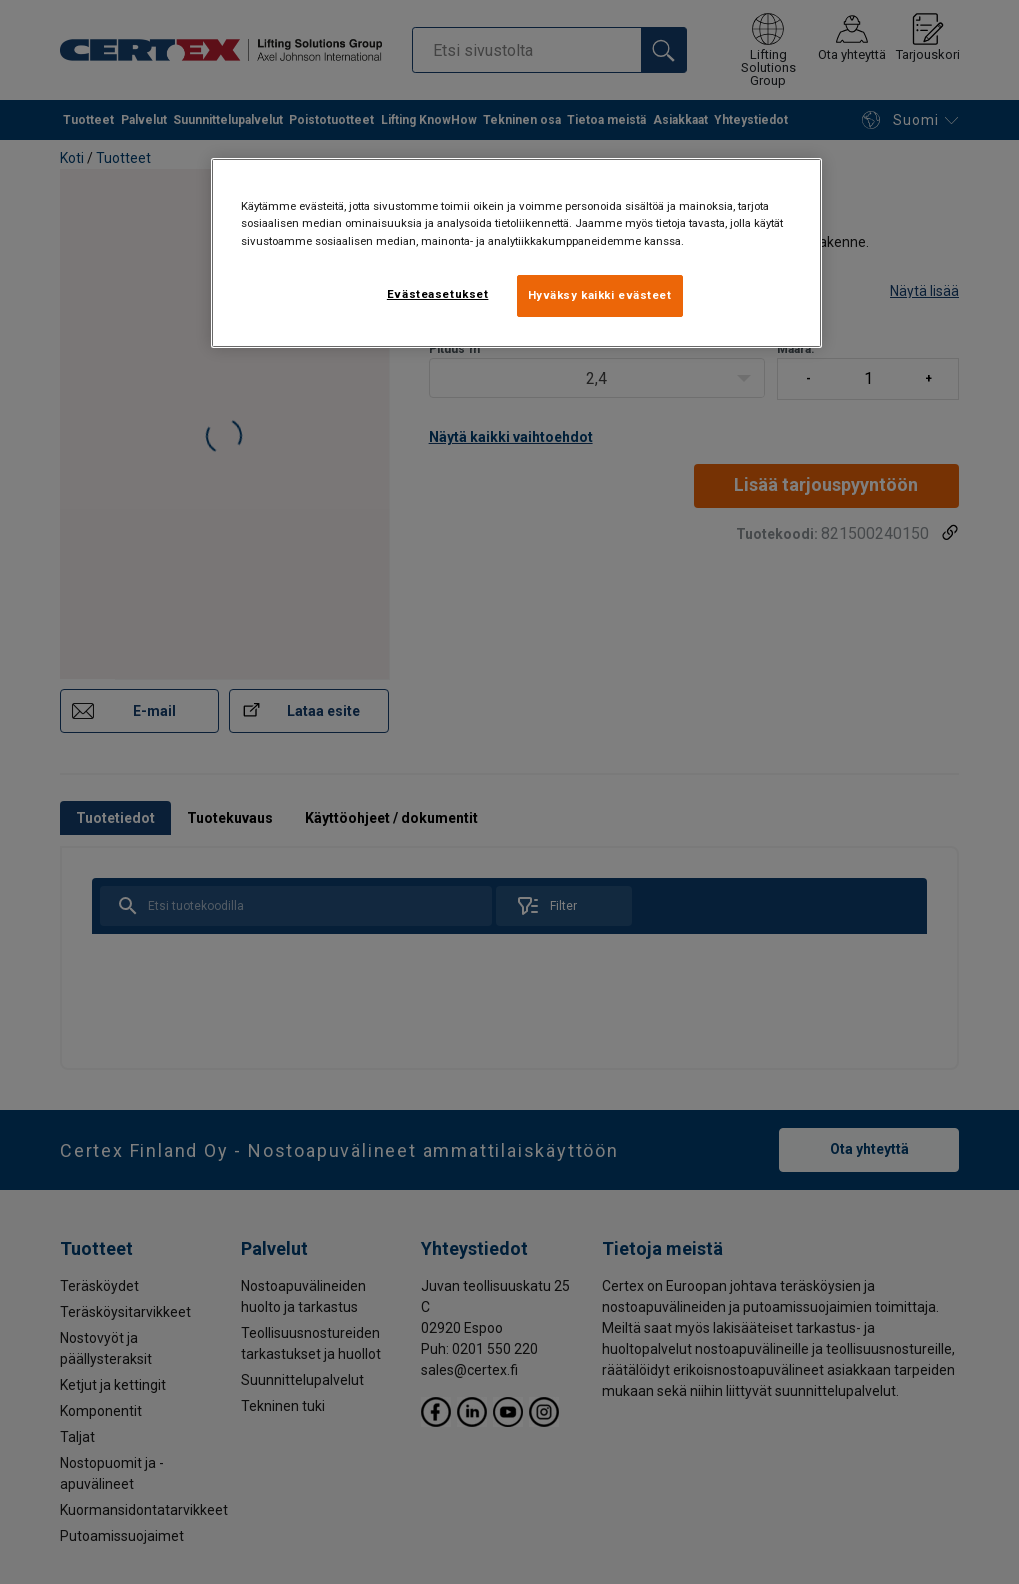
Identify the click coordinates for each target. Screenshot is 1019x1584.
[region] (516, 252)
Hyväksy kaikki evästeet (600, 295)
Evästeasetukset (438, 294)
